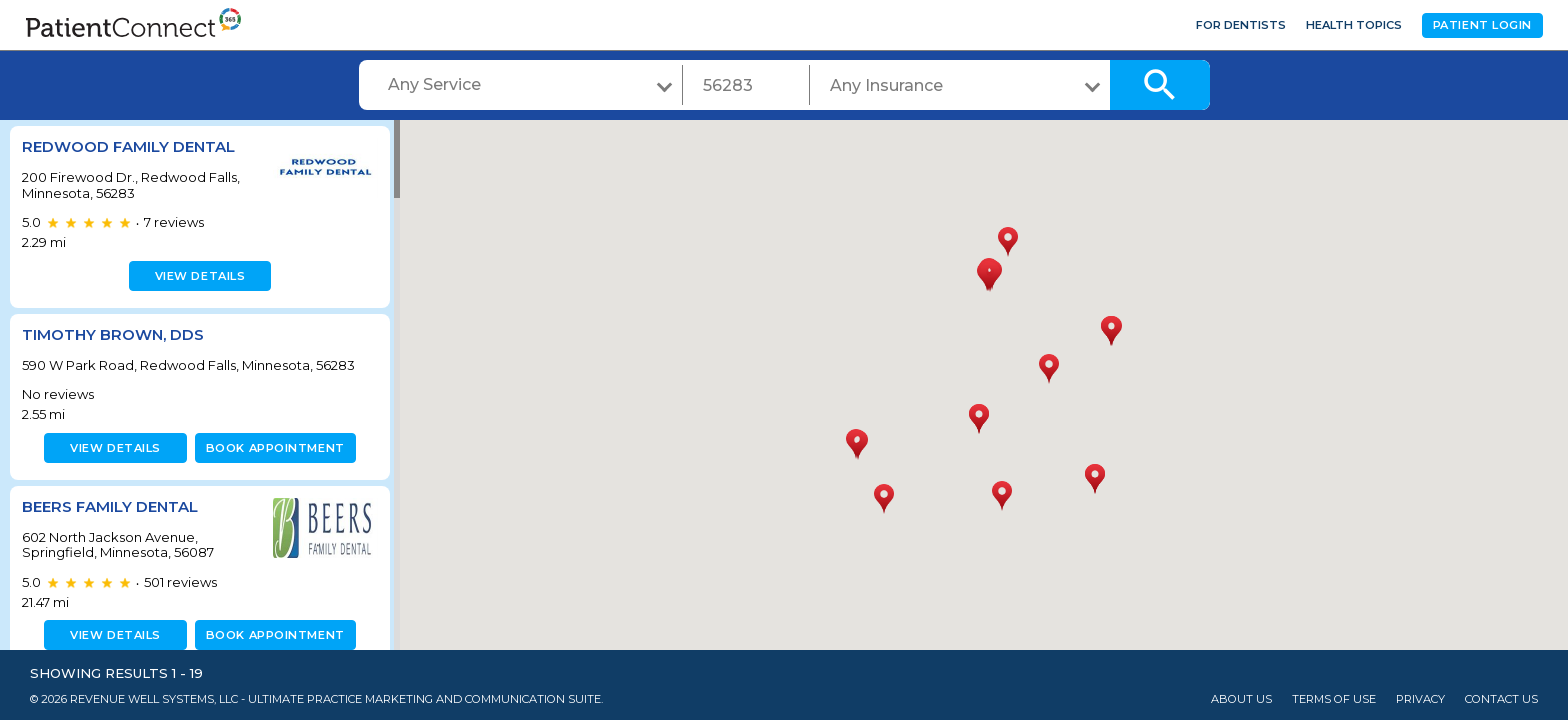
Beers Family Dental (110, 506)
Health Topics (1354, 25)
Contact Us (1501, 699)
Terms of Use (1334, 699)
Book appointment (271, 448)
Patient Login (1482, 25)
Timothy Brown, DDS (113, 334)
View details (197, 276)
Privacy (1420, 699)
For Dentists (1241, 25)
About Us (1241, 699)
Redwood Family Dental (128, 146)
